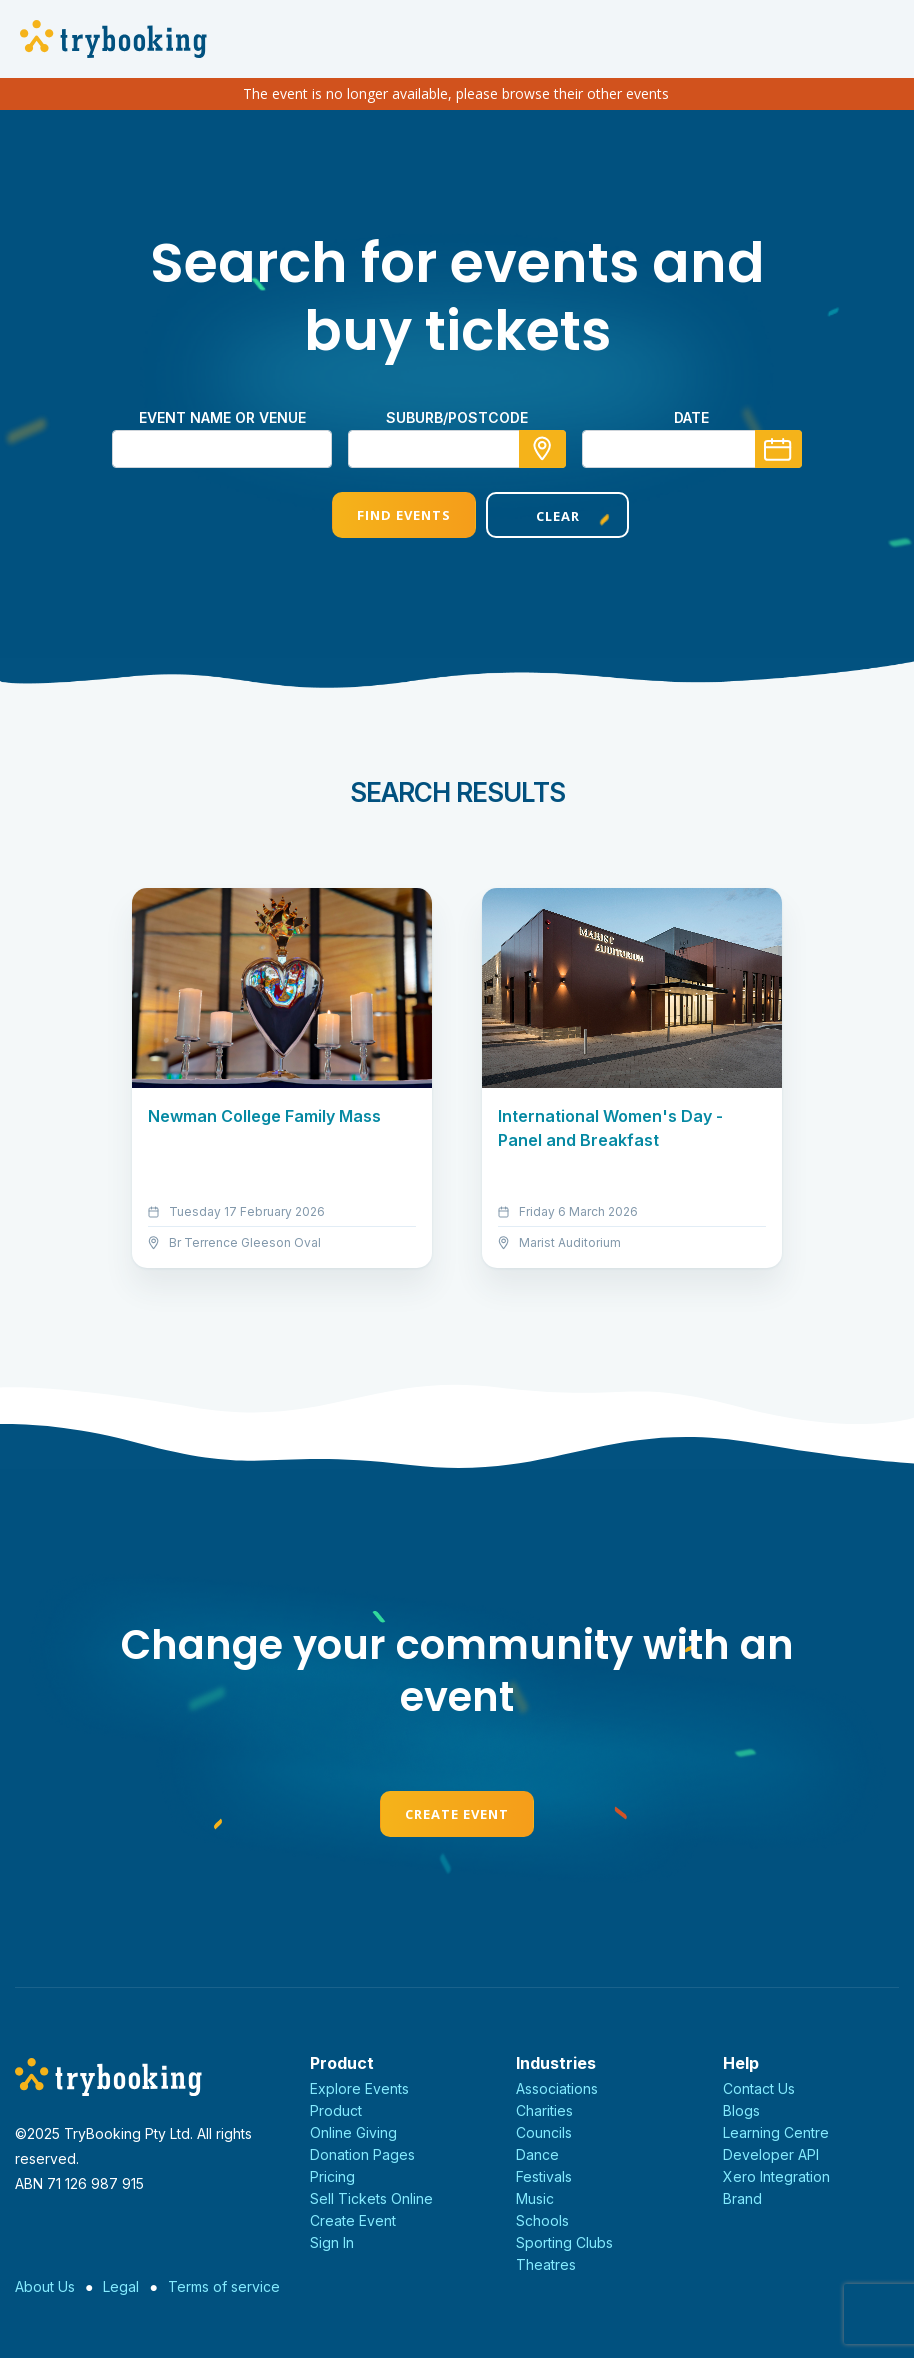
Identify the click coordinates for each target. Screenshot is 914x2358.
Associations (557, 2088)
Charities (544, 2110)
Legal (121, 2286)
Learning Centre (776, 2132)
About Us (45, 2286)
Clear (534, 516)
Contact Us (759, 2088)
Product (336, 2110)
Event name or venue (222, 417)
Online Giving (353, 2132)
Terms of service (224, 2286)
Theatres (546, 2264)
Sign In (332, 2242)
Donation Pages (362, 2154)
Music (535, 2198)
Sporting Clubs (564, 2242)
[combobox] (457, 449)
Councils (544, 2132)
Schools (542, 2220)
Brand (742, 2198)
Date (691, 417)
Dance (537, 2154)
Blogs (741, 2110)
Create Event (457, 1814)
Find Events (380, 515)
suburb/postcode (457, 417)
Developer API (771, 2154)
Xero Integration (776, 2176)
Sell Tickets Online (371, 2198)
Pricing (332, 2176)
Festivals (544, 2176)
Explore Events (359, 2088)
